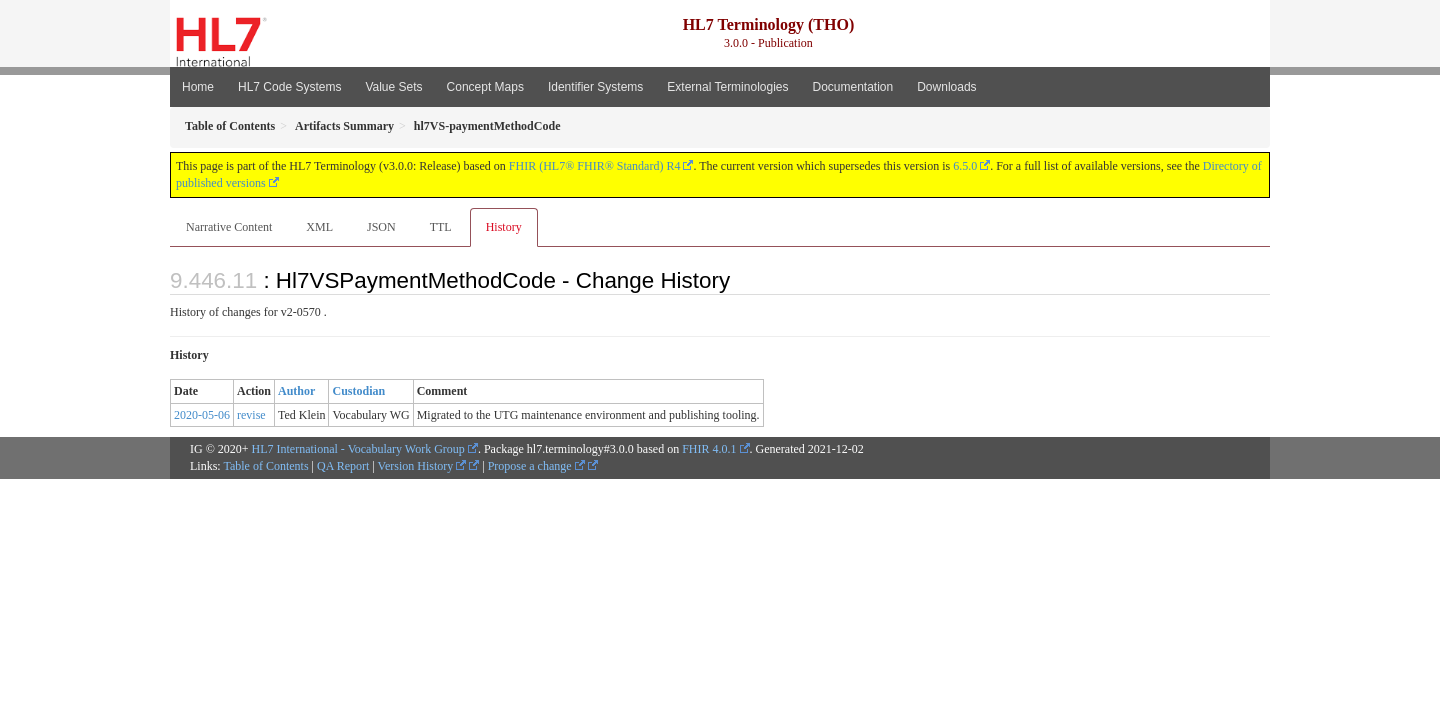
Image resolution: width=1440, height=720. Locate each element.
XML (319, 227)
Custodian (358, 391)
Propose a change (536, 466)
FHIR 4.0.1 (709, 449)
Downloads (946, 87)
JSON (381, 227)
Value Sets (393, 87)
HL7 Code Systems (289, 87)
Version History (422, 466)
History (504, 227)
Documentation (852, 87)
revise (251, 415)
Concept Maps (485, 87)
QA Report (343, 466)
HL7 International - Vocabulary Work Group (358, 449)
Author (296, 391)
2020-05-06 (202, 415)
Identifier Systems (595, 87)
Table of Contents (265, 466)
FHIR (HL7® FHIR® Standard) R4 (595, 166)
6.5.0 (965, 166)
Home (198, 87)
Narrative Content (229, 227)
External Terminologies (727, 87)
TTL (441, 227)
